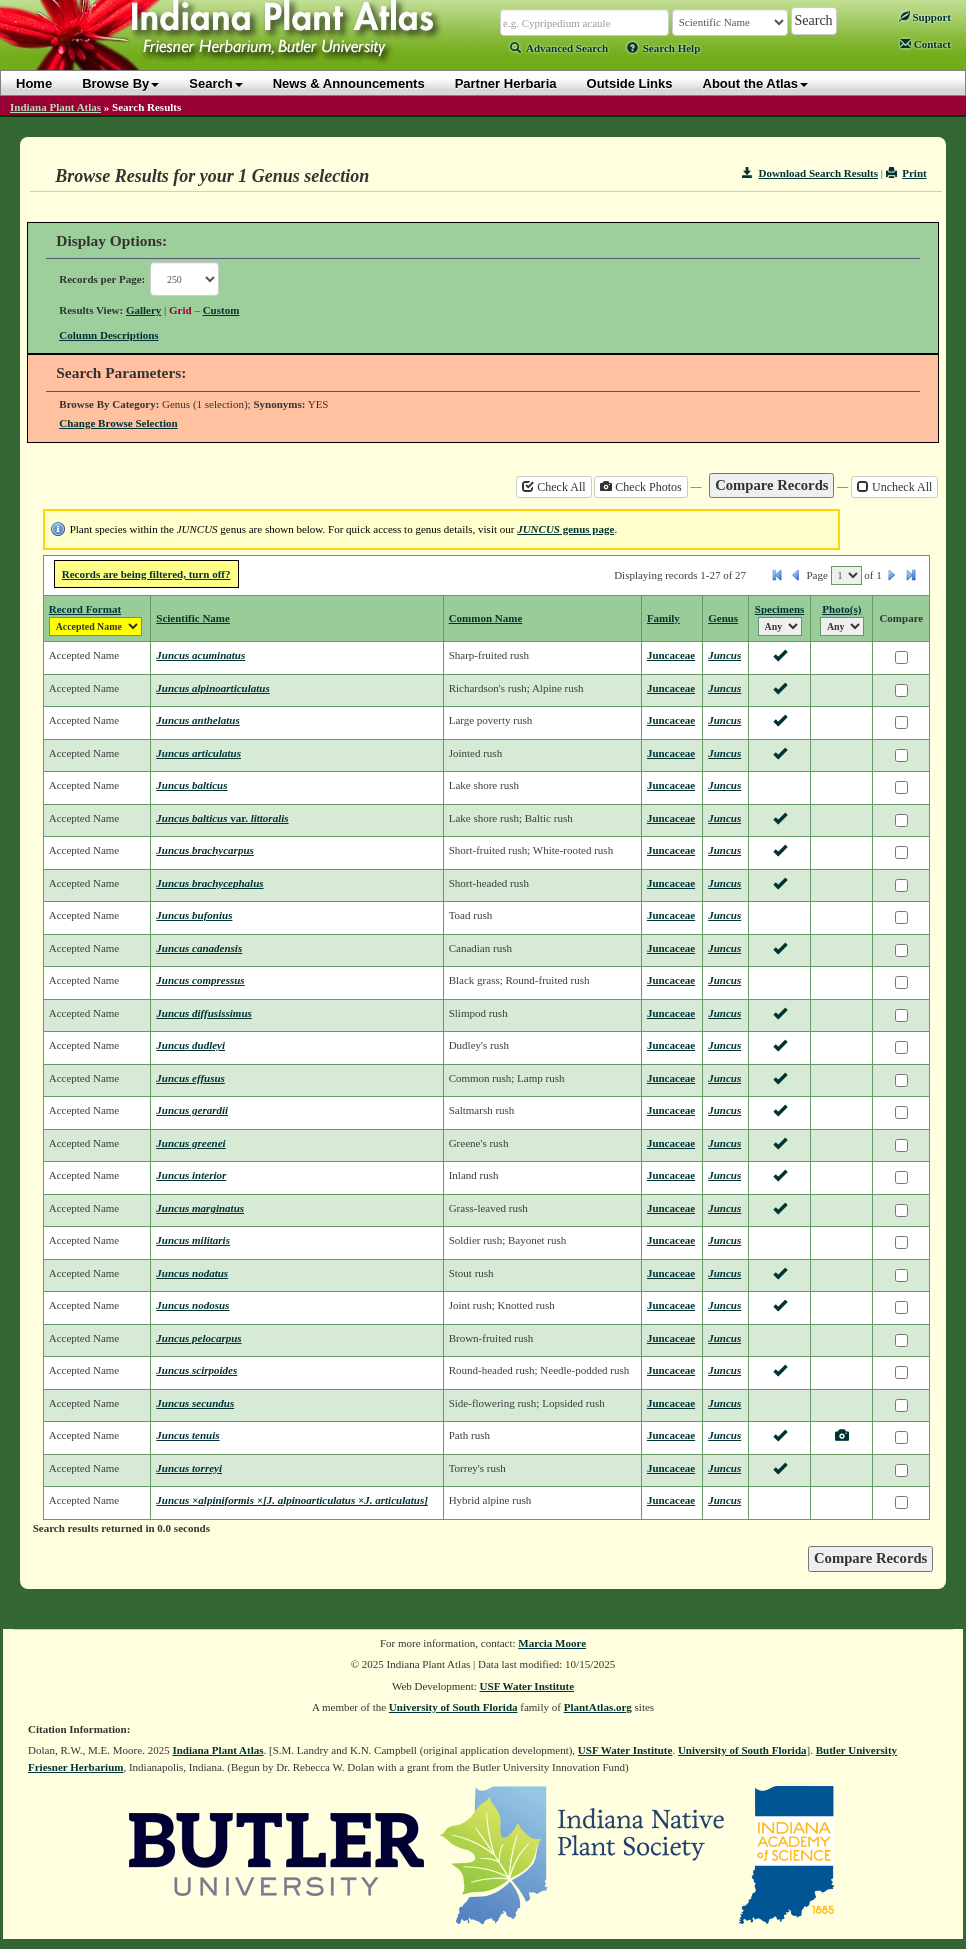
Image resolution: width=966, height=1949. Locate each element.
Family (663, 618)
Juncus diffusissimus (203, 1013)
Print (906, 173)
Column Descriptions (108, 335)
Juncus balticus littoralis (222, 818)
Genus (723, 618)
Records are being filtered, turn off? (146, 574)
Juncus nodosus (192, 1305)
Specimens (780, 609)
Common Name (486, 618)
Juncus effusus (190, 1078)
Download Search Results (810, 173)
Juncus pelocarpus (198, 1338)
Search (215, 83)
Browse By (120, 83)
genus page (565, 529)
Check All (553, 487)
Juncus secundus (195, 1403)
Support (925, 17)
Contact (925, 44)
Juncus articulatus (198, 753)
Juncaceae (671, 655)
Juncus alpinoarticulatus (212, 688)
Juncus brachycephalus (209, 883)
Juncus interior (191, 1175)
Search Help (664, 48)
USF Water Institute (527, 1686)
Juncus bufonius (194, 915)
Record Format (85, 609)
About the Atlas (756, 83)
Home (34, 83)
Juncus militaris (193, 1240)
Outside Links (630, 83)
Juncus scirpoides (196, 1370)
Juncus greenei (190, 1143)
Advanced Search (559, 48)
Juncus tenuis (187, 1435)
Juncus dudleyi (190, 1045)
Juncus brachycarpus (205, 850)
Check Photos (640, 487)
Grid (180, 310)
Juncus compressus (200, 980)
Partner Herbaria (506, 83)
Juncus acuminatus (200, 655)
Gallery (143, 310)
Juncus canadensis (199, 948)
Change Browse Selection (118, 423)
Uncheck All (894, 487)
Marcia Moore (552, 1643)
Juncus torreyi (189, 1468)
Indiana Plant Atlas (55, 107)
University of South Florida (453, 1707)
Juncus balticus (191, 785)
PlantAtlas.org (598, 1707)
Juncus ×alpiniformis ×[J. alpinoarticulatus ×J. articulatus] (292, 1500)
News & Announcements (349, 83)
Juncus (724, 655)
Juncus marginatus (200, 1208)
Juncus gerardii (192, 1110)
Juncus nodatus (192, 1273)
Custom (221, 310)
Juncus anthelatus (197, 720)
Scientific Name (193, 618)
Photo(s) (841, 609)
